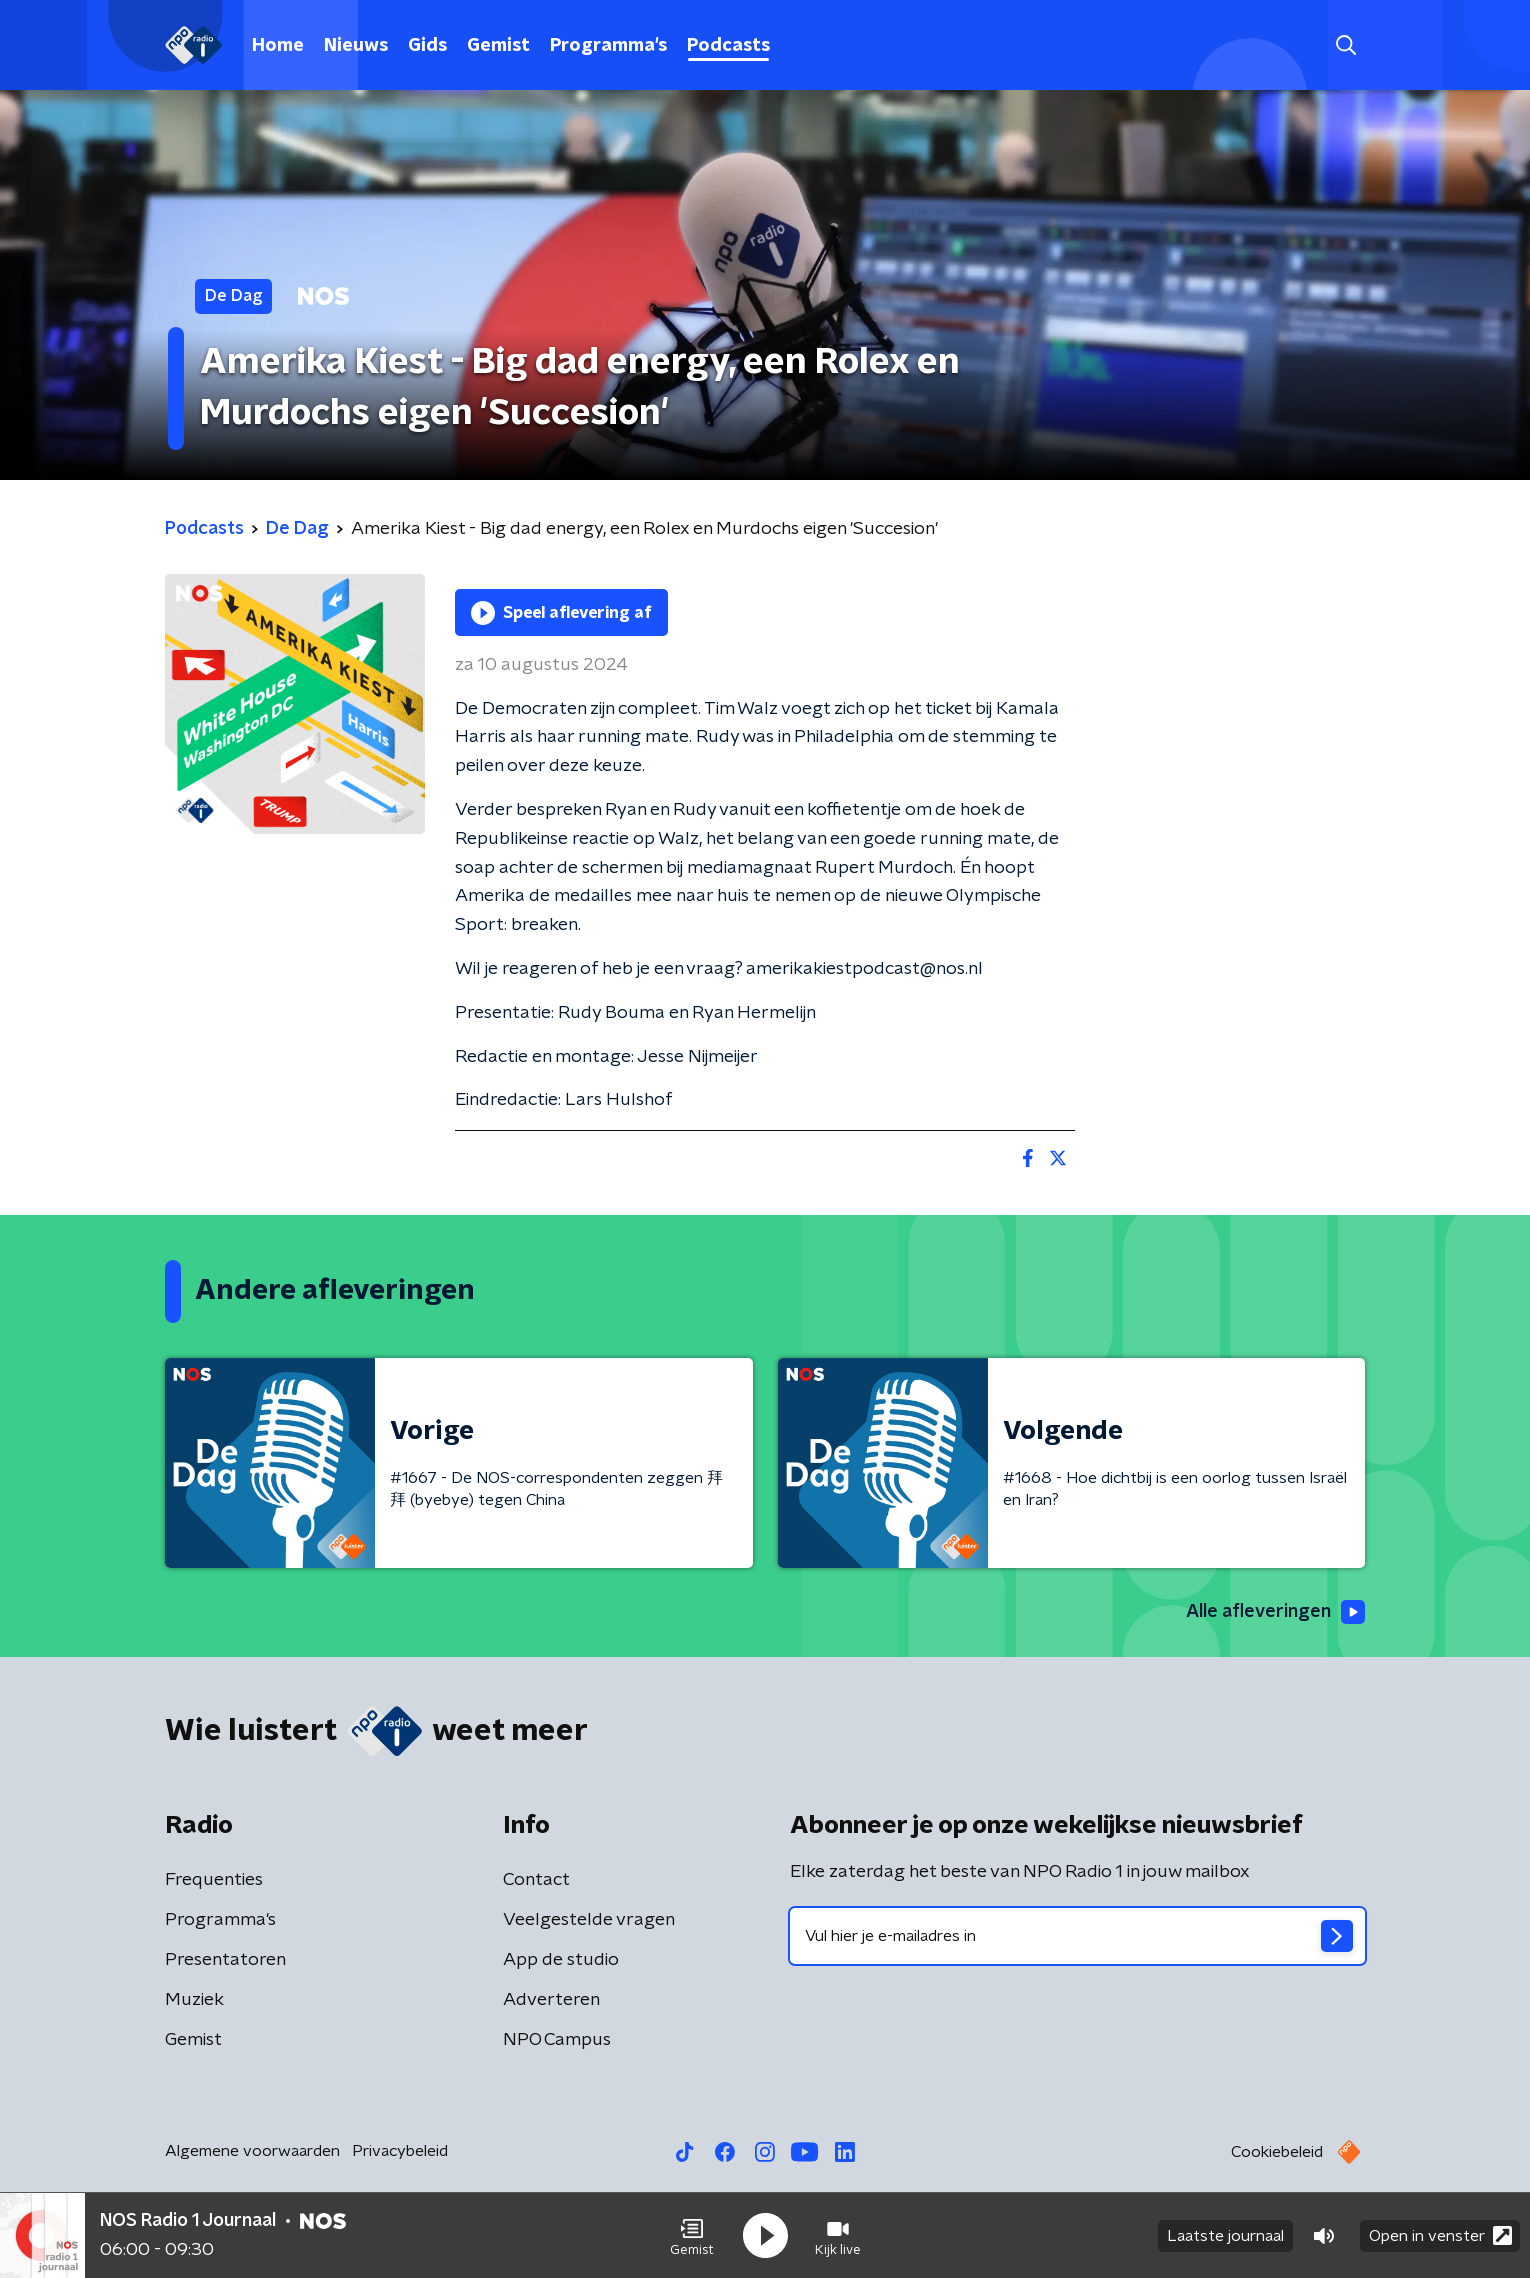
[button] (692, 2236)
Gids (427, 46)
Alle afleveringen (1275, 1612)
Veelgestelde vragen (589, 1920)
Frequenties (214, 1880)
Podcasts (728, 46)
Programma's (608, 46)
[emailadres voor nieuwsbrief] (1077, 1936)
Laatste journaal (1225, 2236)
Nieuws (356, 46)
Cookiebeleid (1277, 2152)
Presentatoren (225, 1960)
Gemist (498, 46)
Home (278, 46)
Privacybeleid (400, 2151)
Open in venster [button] (1440, 2235)
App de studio (561, 1960)
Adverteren (551, 2000)
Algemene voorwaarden (252, 2151)
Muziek (194, 2000)
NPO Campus (557, 2040)
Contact (536, 1880)
